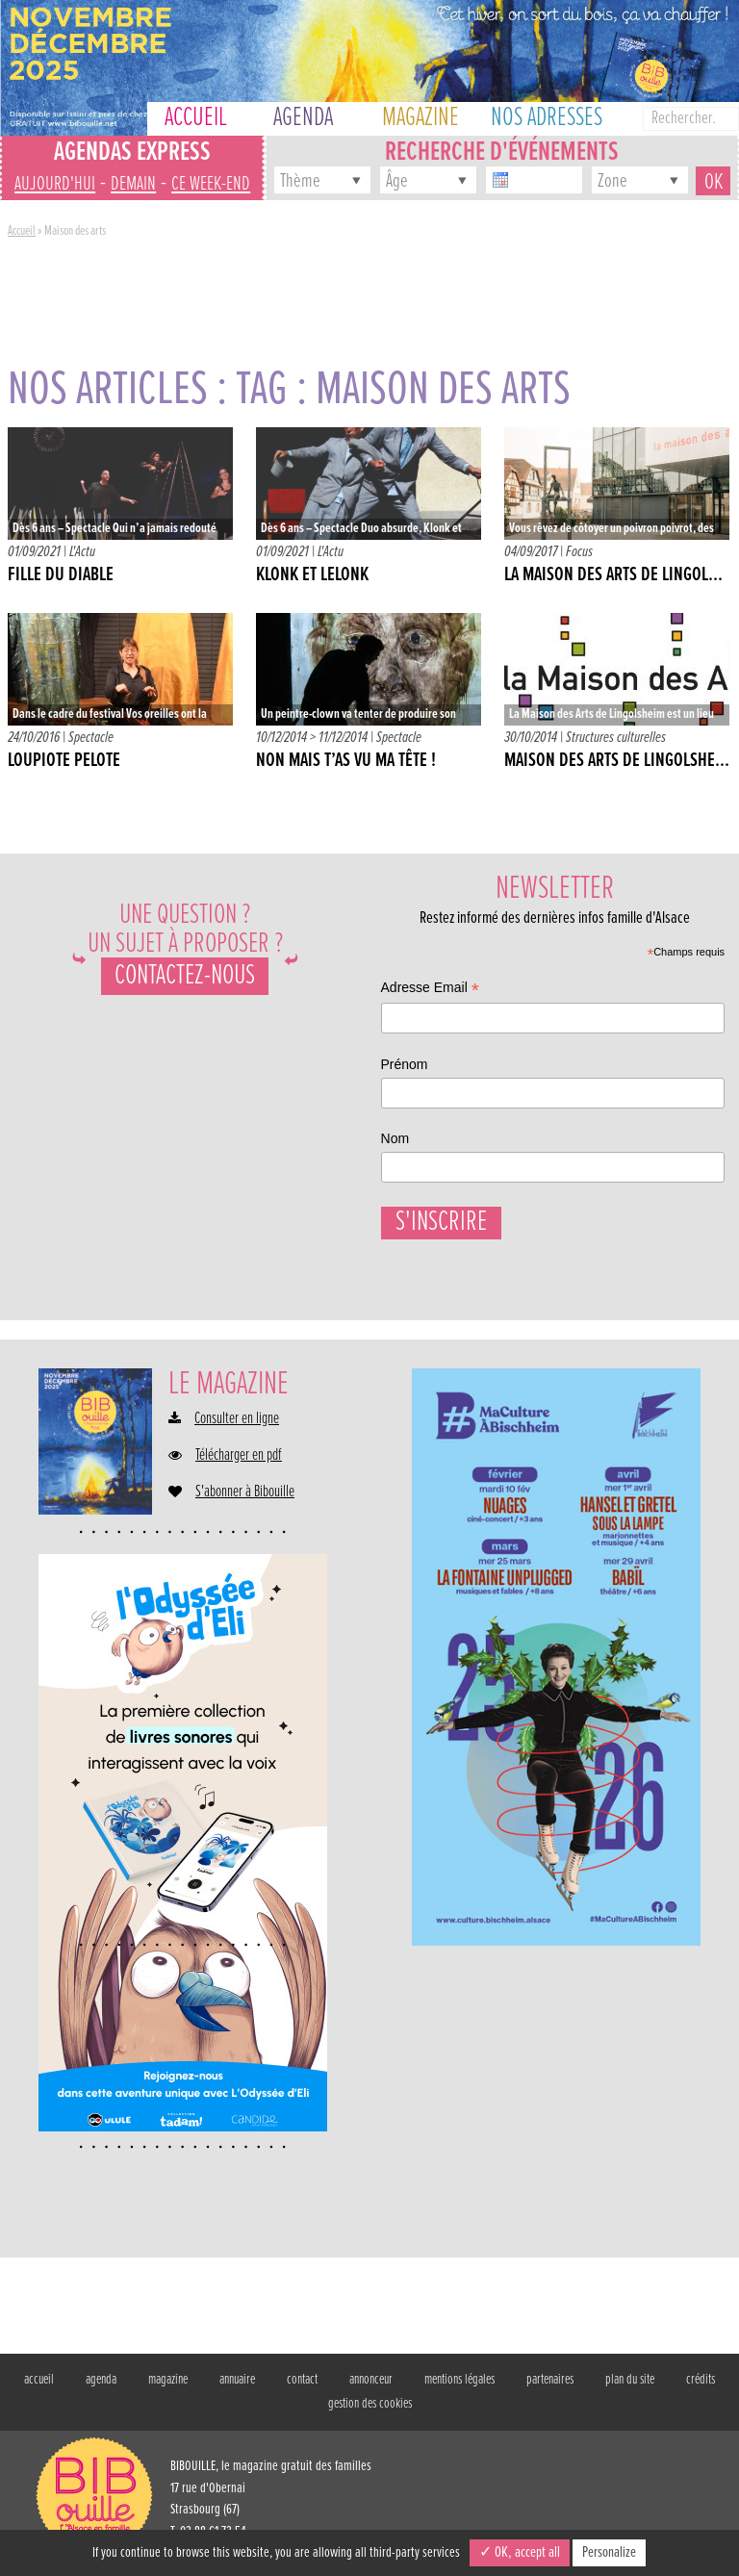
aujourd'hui (54, 184)
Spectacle (91, 737)
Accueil (22, 231)
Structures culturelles (616, 737)
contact (302, 2389)
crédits (700, 2389)
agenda (101, 2389)
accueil (39, 2389)
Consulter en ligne (236, 1429)
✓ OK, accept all (519, 2552)
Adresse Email (430, 990)
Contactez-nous (185, 976)
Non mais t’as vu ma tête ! (346, 761)
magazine (168, 2389)
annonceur (371, 2389)
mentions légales (459, 2389)
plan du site (629, 2389)
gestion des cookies (370, 2413)
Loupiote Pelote (64, 761)
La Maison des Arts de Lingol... (613, 575)
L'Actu (82, 552)
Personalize (609, 2552)
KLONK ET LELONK (312, 575)
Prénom (404, 1064)
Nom (395, 1138)
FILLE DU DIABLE (61, 575)
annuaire (237, 2389)
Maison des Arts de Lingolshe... (616, 761)
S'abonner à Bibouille (244, 1502)
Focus (579, 552)
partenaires (549, 2389)
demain (133, 184)
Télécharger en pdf (238, 1465)
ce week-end (210, 184)
